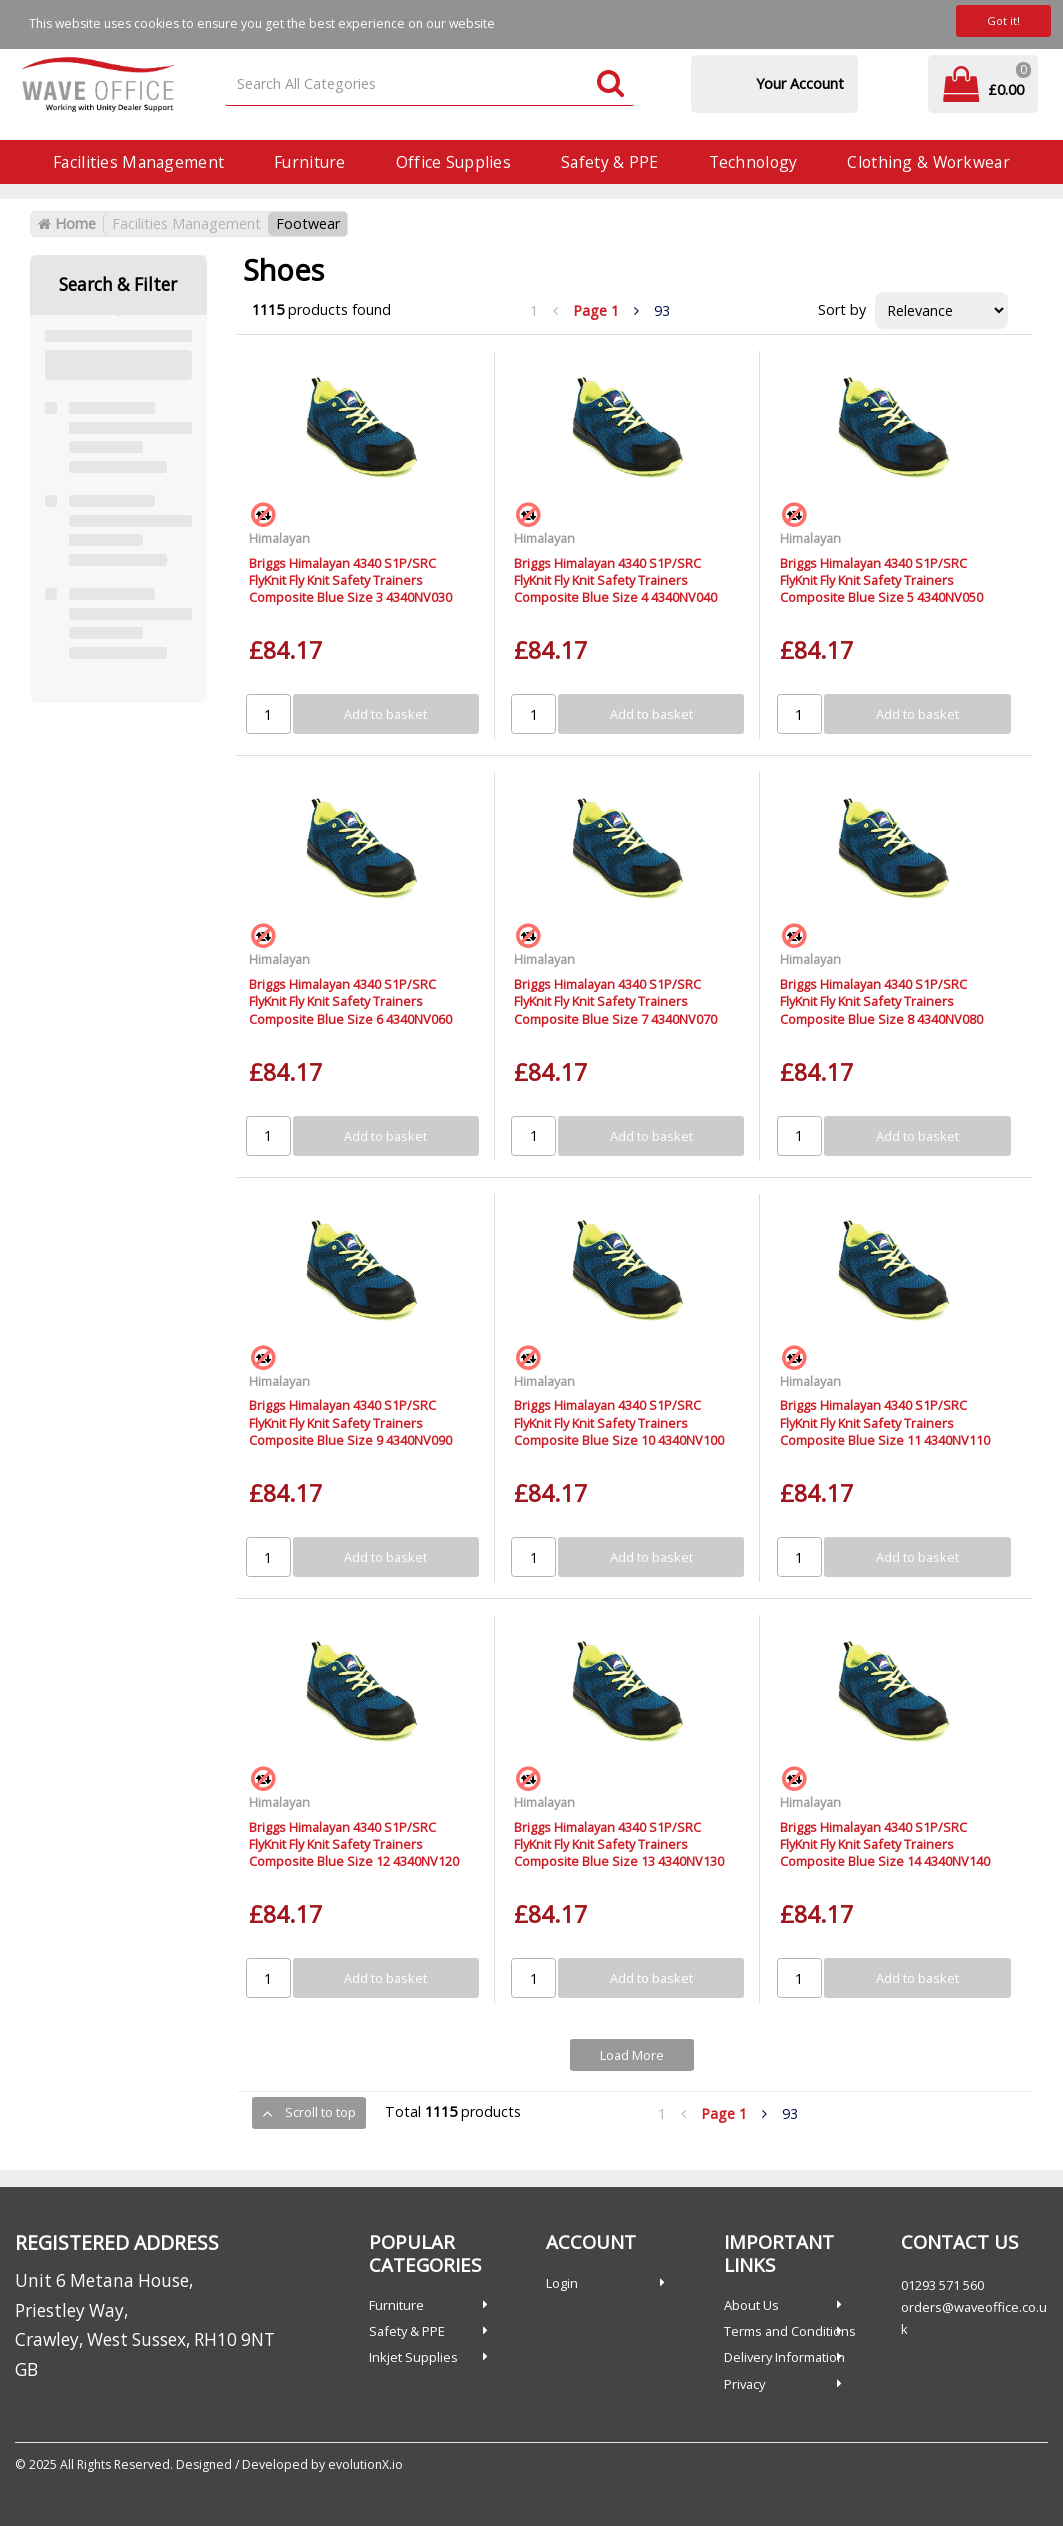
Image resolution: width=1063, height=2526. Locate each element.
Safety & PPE (609, 162)
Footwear (308, 223)
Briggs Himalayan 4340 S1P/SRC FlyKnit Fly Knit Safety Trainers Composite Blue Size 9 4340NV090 (350, 1422)
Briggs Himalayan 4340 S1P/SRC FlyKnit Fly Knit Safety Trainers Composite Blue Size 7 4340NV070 (615, 1001)
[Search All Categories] (429, 84)
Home (67, 223)
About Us (751, 2305)
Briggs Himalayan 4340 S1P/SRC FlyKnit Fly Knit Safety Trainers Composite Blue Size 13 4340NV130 (619, 1844)
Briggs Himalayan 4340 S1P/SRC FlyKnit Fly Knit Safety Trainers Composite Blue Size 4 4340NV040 (615, 580)
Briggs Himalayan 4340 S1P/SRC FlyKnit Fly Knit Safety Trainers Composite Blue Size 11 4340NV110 (885, 1422)
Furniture (310, 162)
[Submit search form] (610, 84)
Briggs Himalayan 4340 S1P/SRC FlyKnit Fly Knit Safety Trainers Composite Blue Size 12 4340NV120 (354, 1844)
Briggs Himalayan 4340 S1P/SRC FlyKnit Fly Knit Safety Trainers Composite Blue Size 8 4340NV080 (881, 1001)
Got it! (1003, 20)
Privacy (744, 2384)
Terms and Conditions (790, 2331)
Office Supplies (453, 162)
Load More (632, 2055)
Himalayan (279, 538)
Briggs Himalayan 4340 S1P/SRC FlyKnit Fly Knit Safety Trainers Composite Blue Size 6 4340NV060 (350, 1001)
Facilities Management (138, 162)
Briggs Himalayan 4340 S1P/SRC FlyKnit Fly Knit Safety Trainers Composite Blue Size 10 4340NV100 (619, 1422)
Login (562, 2283)
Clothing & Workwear (928, 162)
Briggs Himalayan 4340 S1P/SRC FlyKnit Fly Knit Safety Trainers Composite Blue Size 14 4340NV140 (885, 1844)
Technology (753, 162)
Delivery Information (784, 2357)
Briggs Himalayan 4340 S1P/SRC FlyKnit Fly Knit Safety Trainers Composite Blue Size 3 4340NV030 (350, 580)
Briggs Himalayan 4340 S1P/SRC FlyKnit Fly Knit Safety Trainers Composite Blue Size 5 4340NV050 (881, 580)
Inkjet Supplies (413, 2357)
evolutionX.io (365, 2464)
